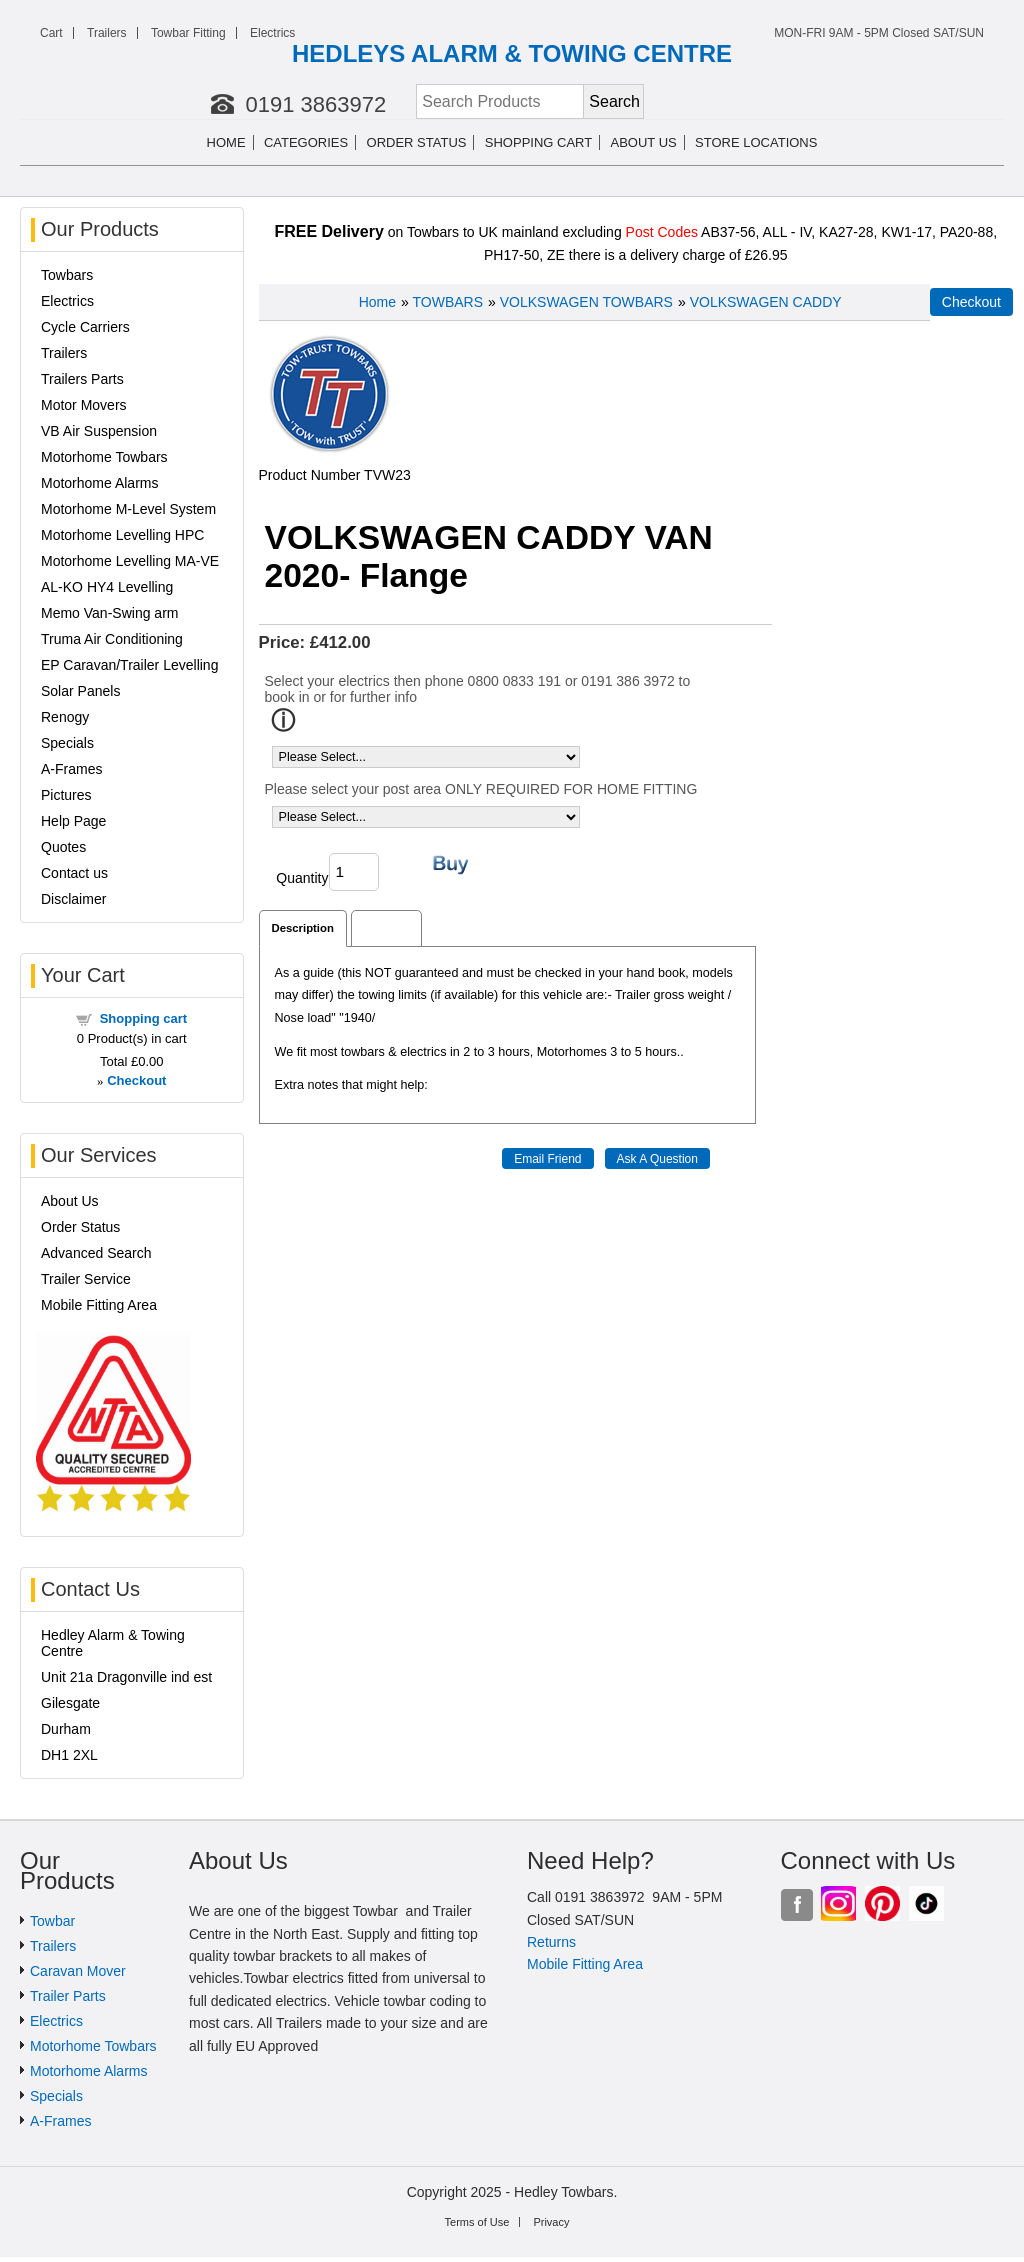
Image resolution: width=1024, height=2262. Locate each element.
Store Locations (756, 142)
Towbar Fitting (188, 33)
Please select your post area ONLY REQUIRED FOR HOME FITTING (481, 789)
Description (303, 928)
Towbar (52, 1921)
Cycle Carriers (85, 327)
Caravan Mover (78, 1971)
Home (226, 142)
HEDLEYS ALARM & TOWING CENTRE (512, 53)
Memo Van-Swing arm (109, 613)
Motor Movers (84, 405)
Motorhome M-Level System (128, 509)
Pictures (66, 795)
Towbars (67, 275)
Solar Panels (80, 691)
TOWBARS (448, 302)
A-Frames (71, 769)
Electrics (272, 33)
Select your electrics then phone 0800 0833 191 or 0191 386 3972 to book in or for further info (478, 689)
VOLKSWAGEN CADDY (766, 302)
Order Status (417, 142)
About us (644, 142)
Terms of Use (477, 2222)
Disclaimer (73, 899)
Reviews (386, 928)
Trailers (107, 33)
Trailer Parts (68, 1996)
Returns (551, 1942)
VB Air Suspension (99, 431)
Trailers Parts (82, 379)
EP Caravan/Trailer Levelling (129, 665)
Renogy (65, 717)
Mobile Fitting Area (99, 1305)
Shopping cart (538, 142)
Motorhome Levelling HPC (122, 535)
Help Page (73, 821)
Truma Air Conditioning (112, 639)
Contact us (74, 873)
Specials (67, 743)
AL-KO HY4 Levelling (107, 587)
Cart (51, 33)
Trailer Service (86, 1279)
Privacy (551, 2222)
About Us (70, 1201)
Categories (306, 142)
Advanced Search (96, 1253)
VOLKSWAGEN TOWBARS (586, 302)
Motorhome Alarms (99, 483)
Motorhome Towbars (104, 457)
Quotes (63, 847)
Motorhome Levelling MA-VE (130, 561)
